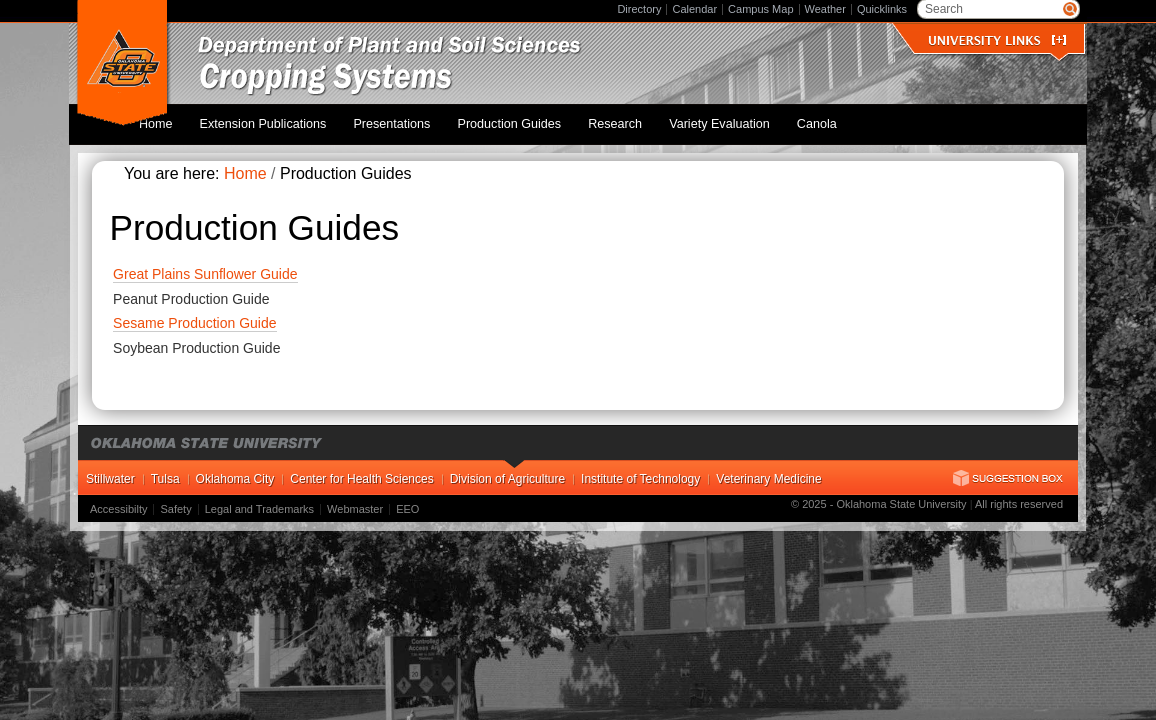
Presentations (435, 119)
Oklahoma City (235, 469)
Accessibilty (118, 499)
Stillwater (110, 469)
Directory (639, 9)
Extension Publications (316, 119)
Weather (825, 9)
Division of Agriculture (507, 469)
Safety (175, 499)
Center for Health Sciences (361, 469)
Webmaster (355, 499)
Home (219, 119)
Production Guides (543, 119)
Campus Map (760, 9)
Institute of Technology (640, 469)
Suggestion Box (1008, 468)
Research (639, 119)
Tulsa (165, 469)
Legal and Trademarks (259, 499)
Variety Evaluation (733, 119)
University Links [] (997, 40)
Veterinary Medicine (768, 469)
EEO (407, 499)
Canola (821, 119)
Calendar (694, 9)
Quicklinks (882, 9)
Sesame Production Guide (194, 313)
